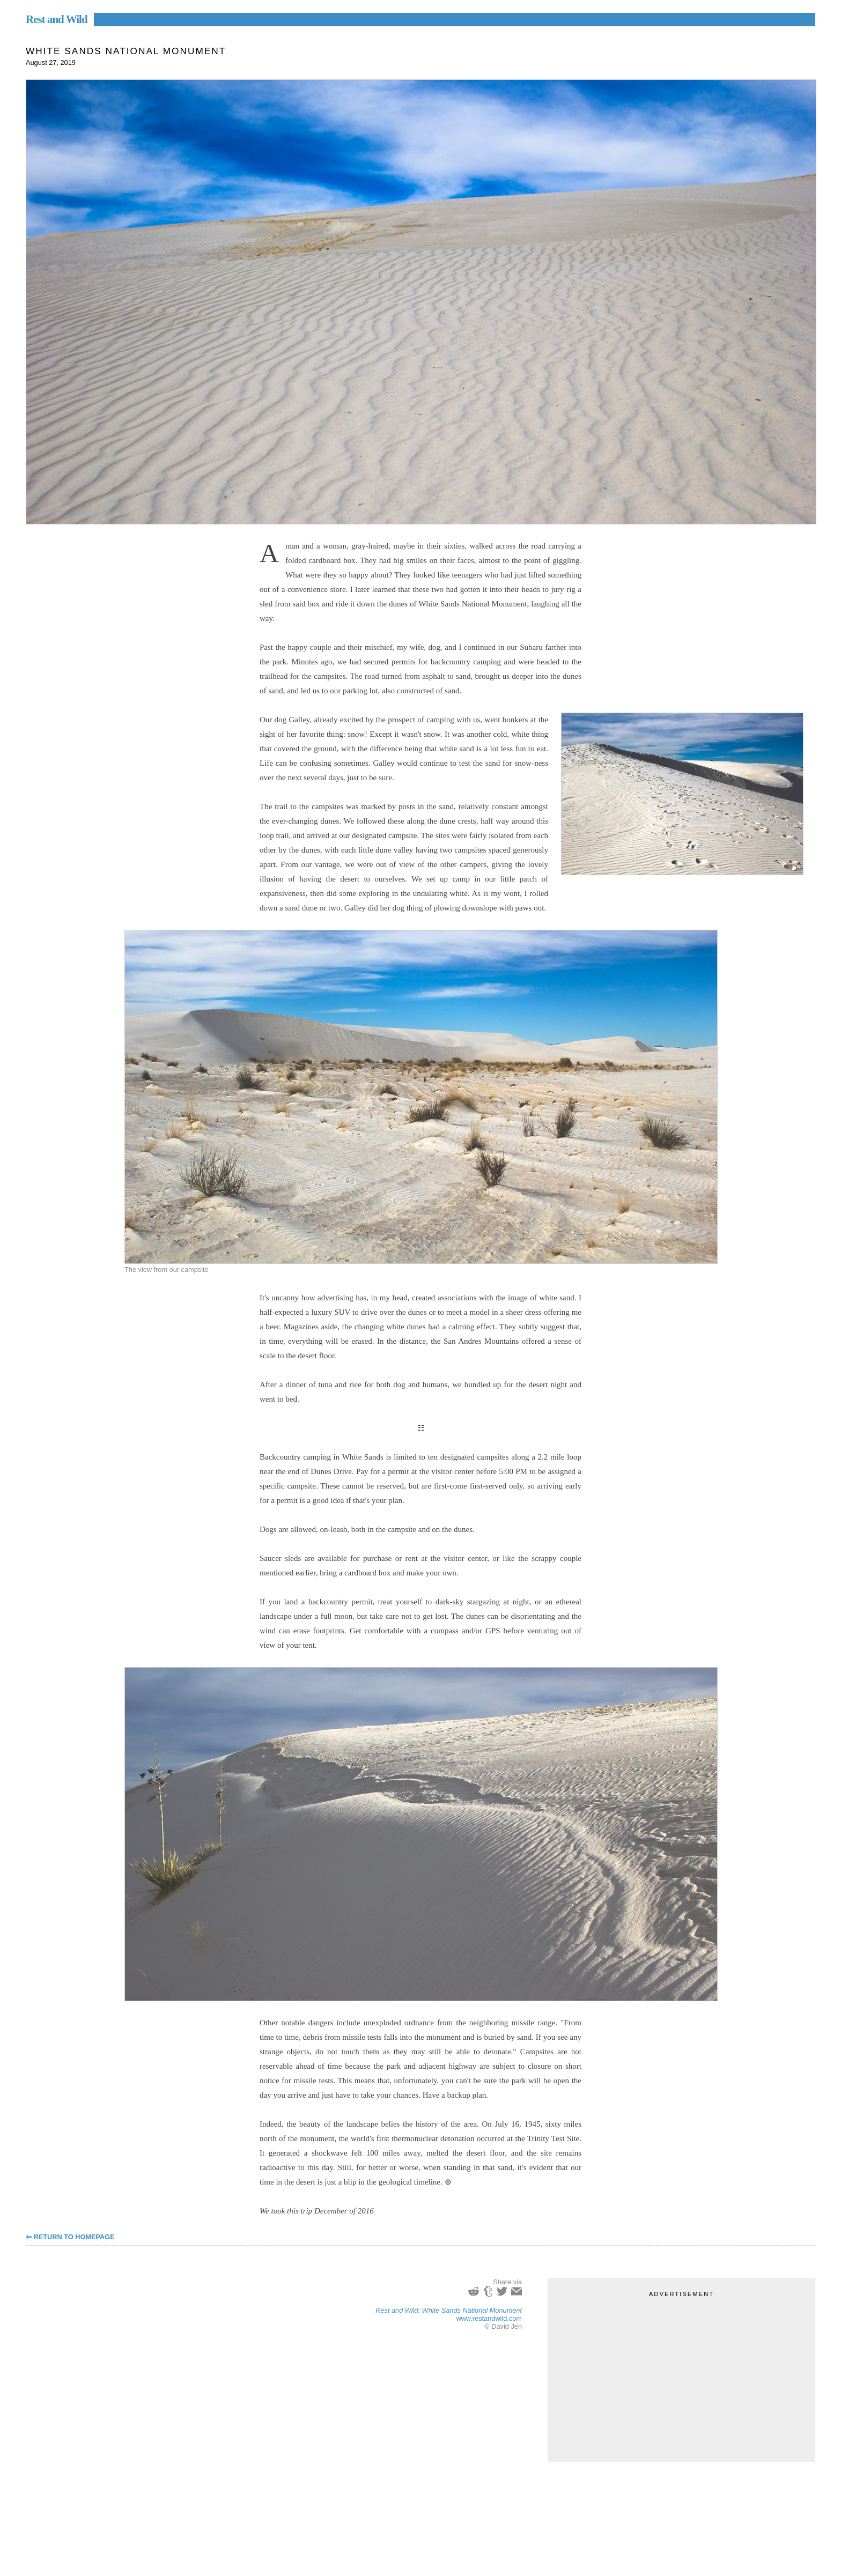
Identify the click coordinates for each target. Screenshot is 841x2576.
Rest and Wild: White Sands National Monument (448, 2310)
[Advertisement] (681, 2374)
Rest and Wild (56, 19)
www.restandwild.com (489, 2318)
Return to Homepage (74, 2237)
